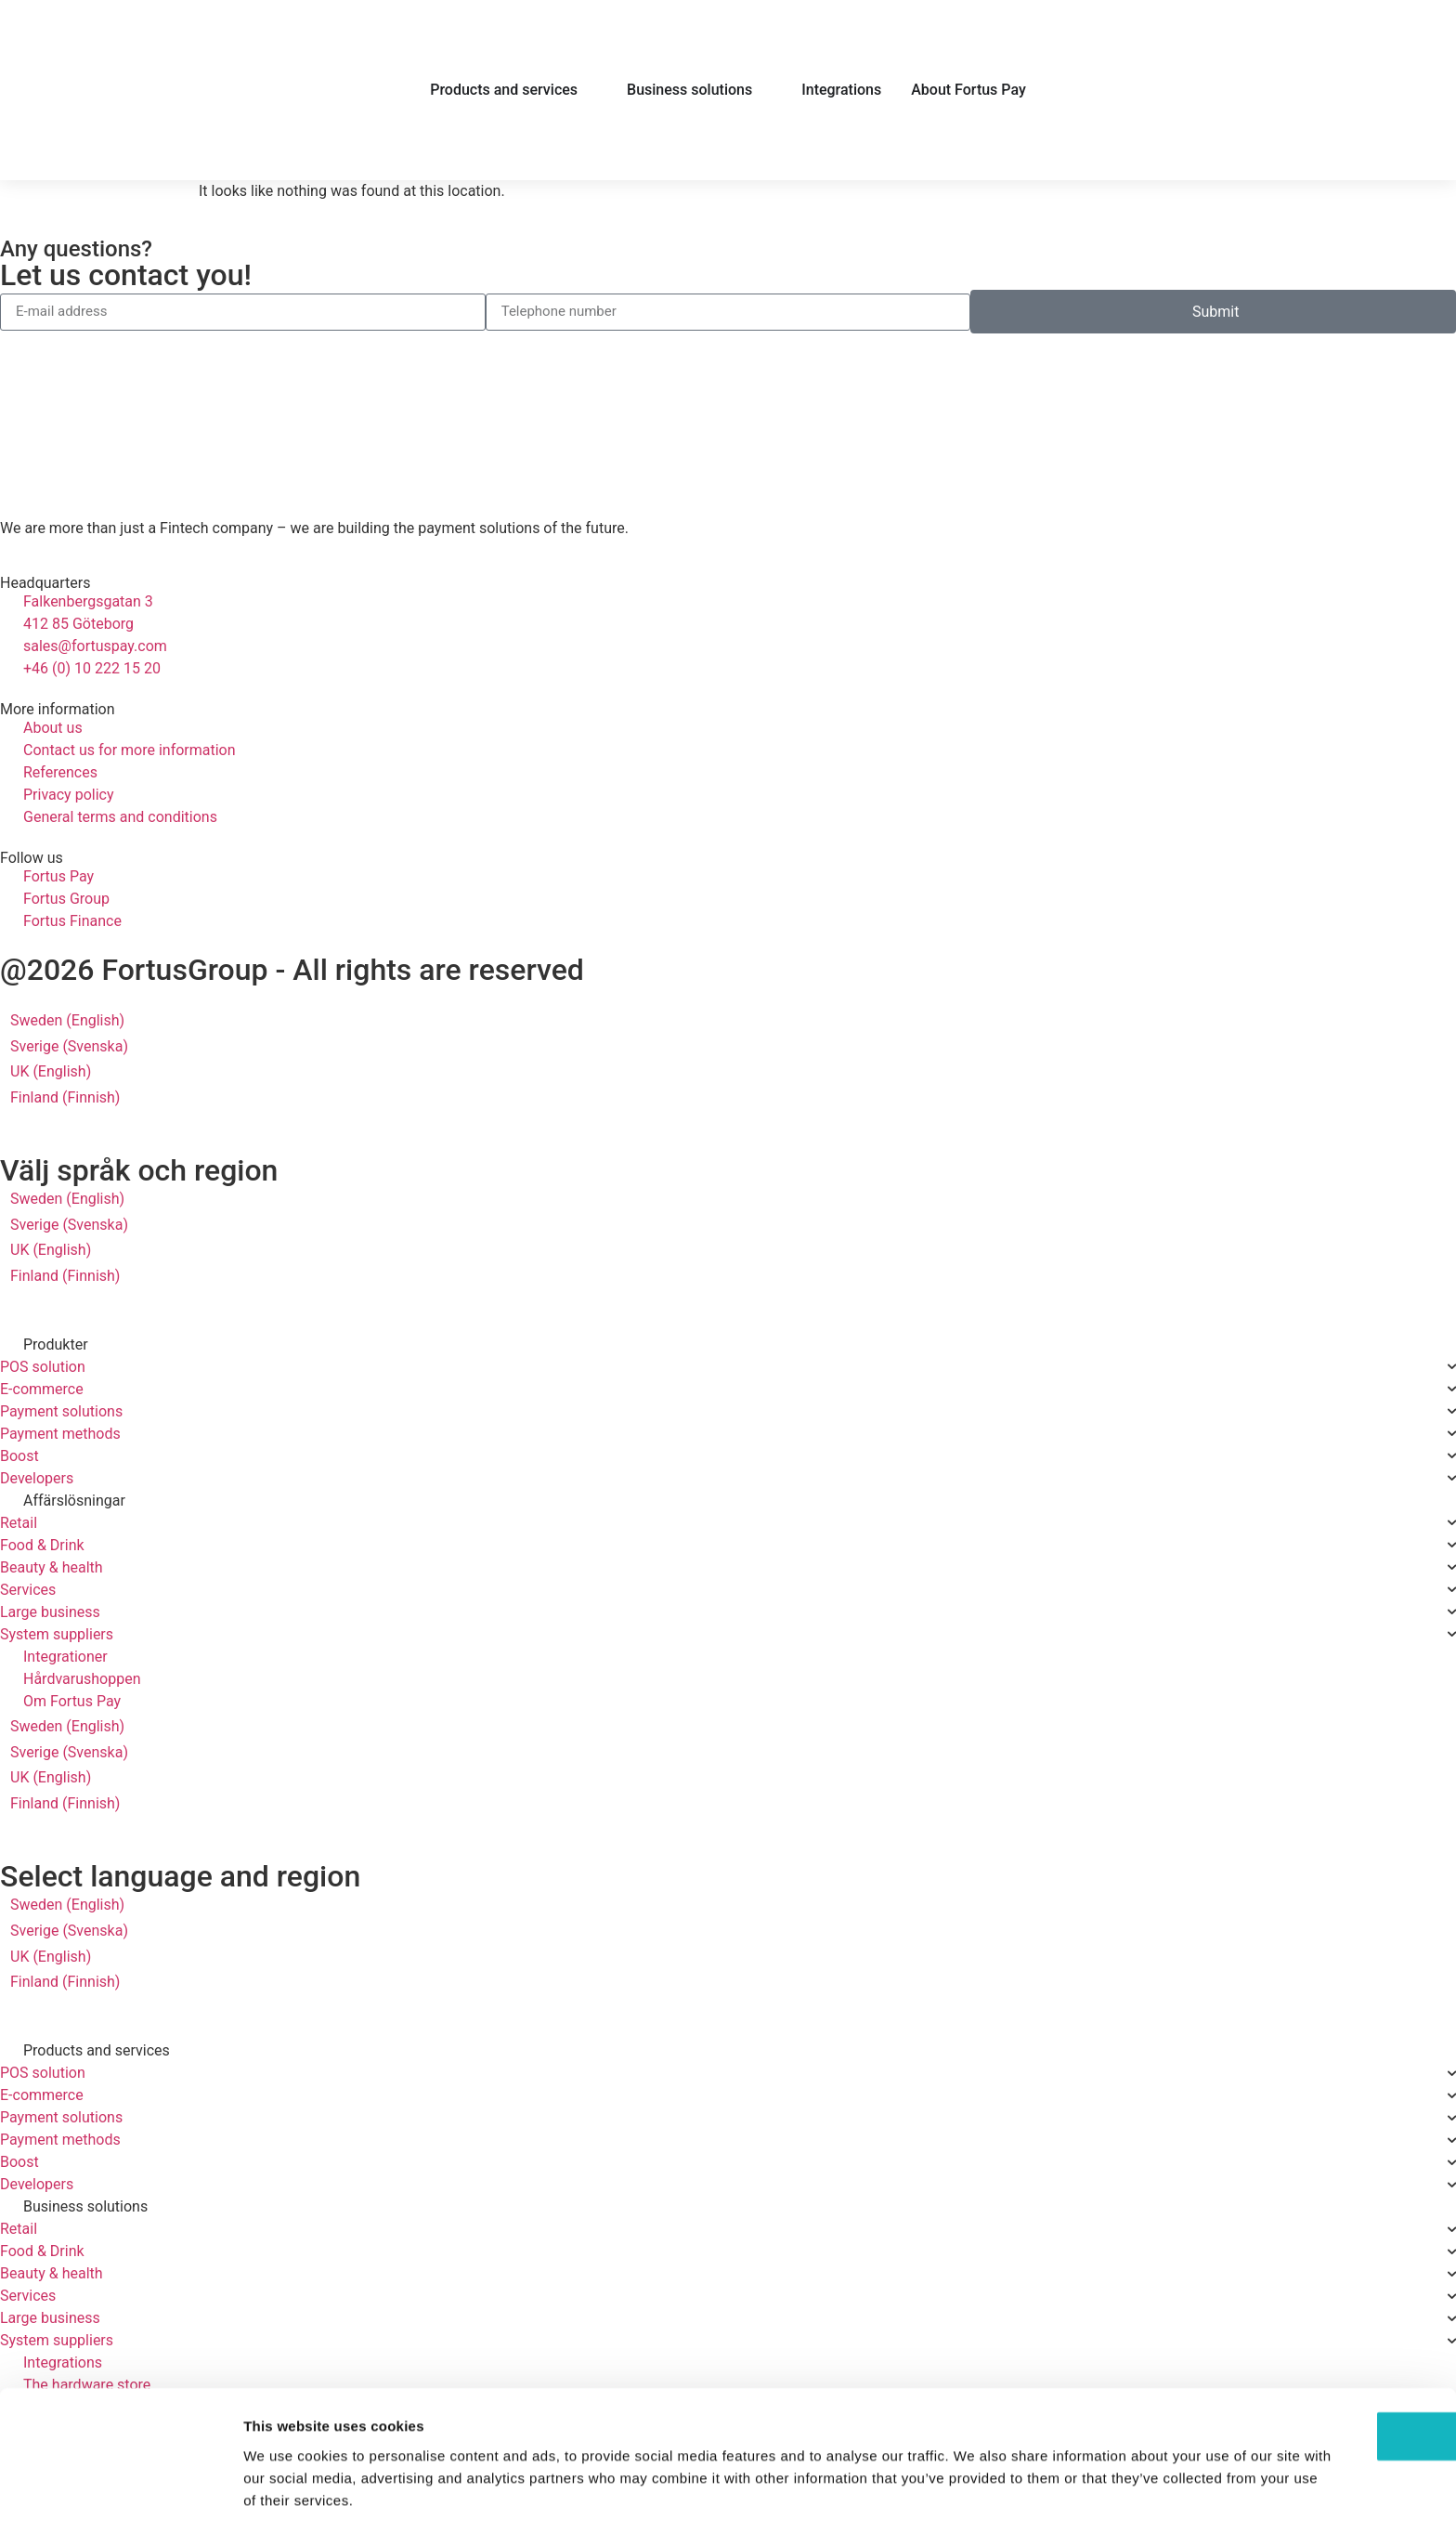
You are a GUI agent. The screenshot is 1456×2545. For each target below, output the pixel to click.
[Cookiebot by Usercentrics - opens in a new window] (120, 2509)
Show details (974, 2508)
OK (1301, 2384)
